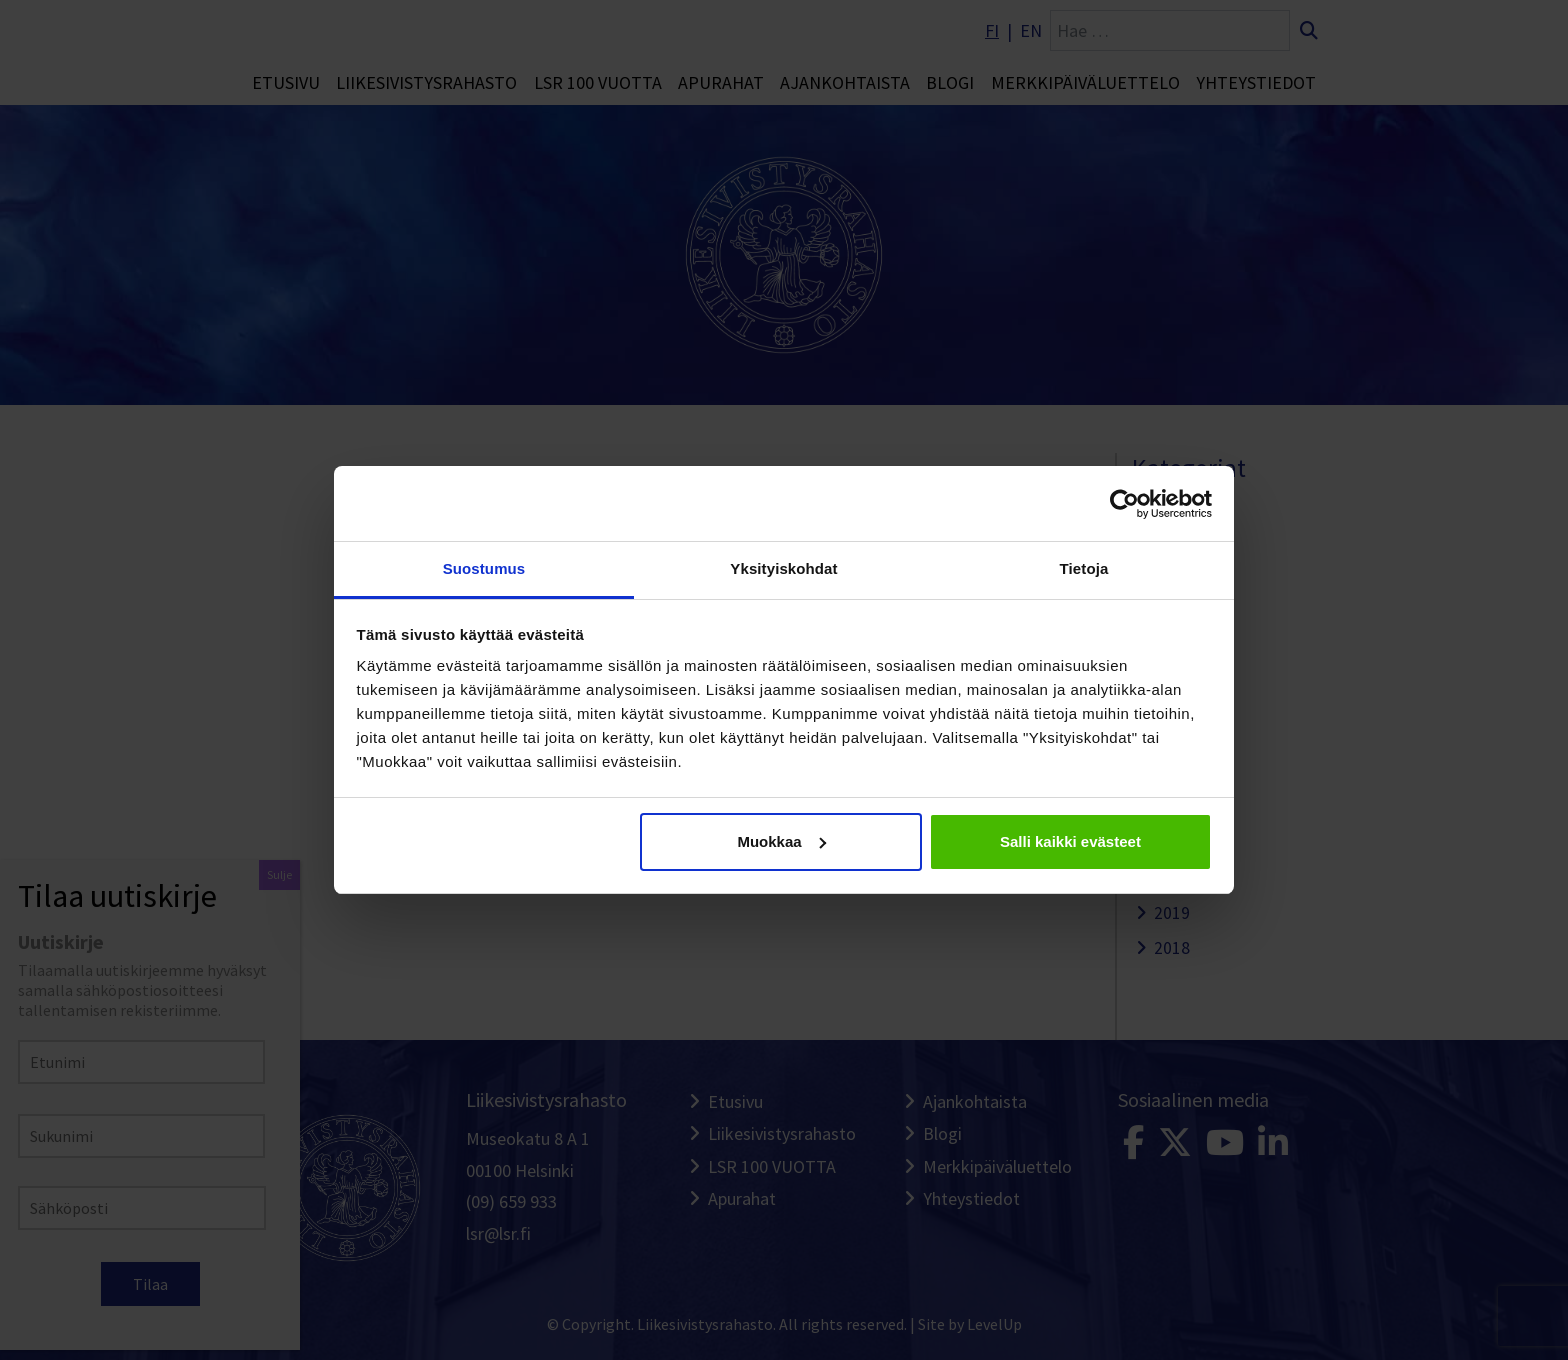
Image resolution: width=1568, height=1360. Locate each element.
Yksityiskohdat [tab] (783, 568)
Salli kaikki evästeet (1070, 841)
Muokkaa (781, 841)
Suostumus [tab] (484, 568)
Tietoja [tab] (1084, 568)
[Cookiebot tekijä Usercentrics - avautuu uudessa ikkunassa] (1124, 504)
